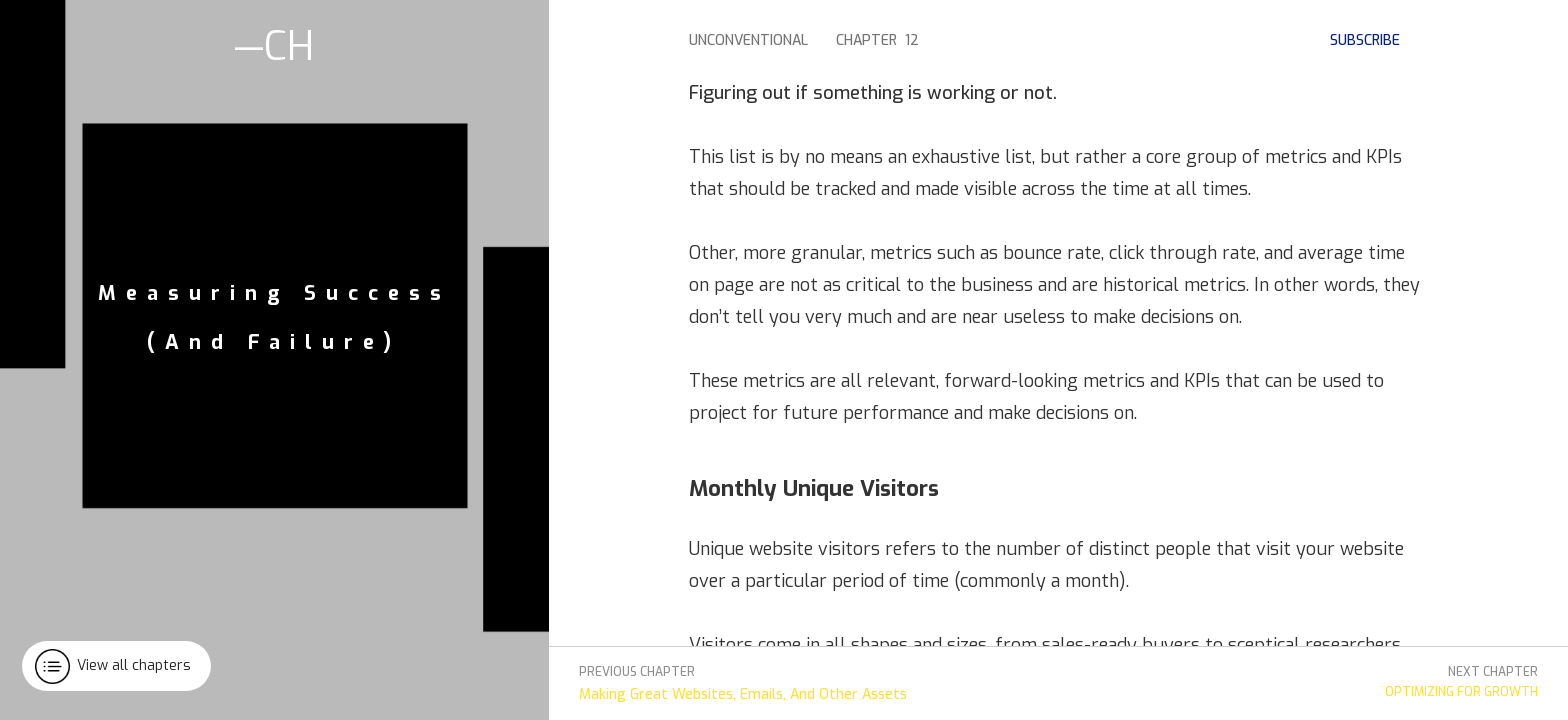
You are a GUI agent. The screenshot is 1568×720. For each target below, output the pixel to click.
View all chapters (134, 665)
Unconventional (748, 40)
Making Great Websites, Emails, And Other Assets (743, 694)
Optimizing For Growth (1461, 692)
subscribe (1365, 40)
